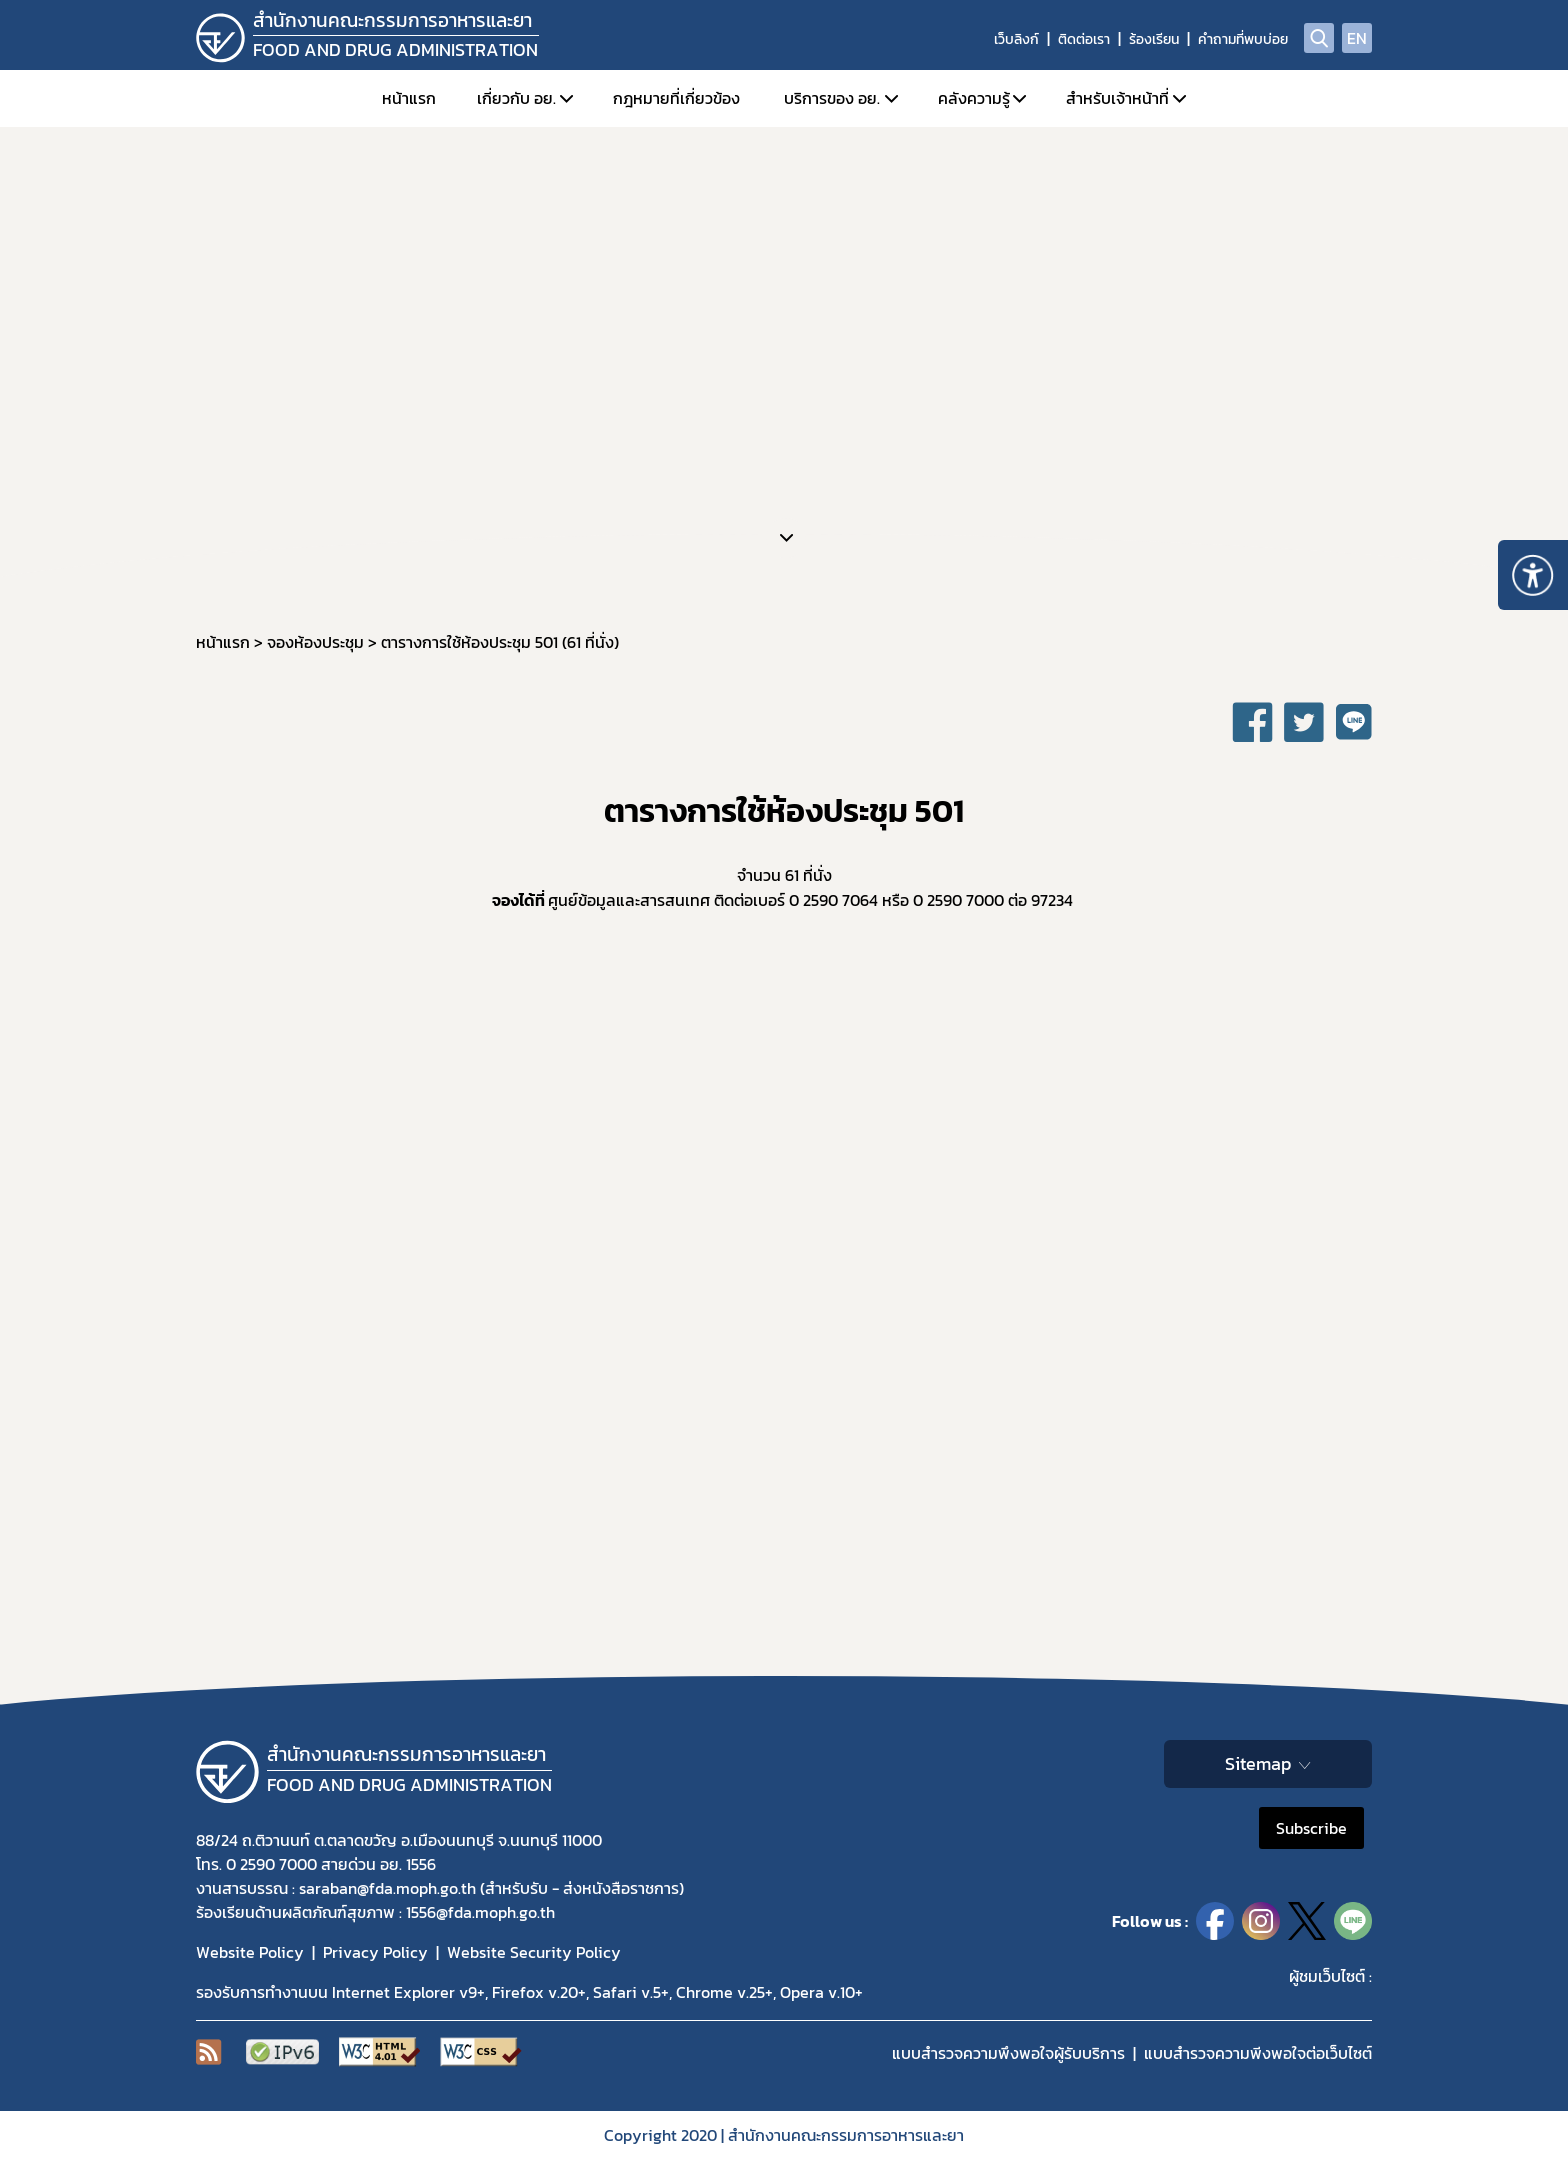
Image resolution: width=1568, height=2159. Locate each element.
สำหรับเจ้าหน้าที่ (1117, 98)
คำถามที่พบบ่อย (1243, 39)
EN (1357, 38)
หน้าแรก (409, 98)
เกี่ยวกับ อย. (516, 98)
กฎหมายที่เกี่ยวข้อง (676, 98)
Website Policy (250, 1952)
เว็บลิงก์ (1016, 39)
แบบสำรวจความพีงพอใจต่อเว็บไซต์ (1258, 2053)
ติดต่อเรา (1084, 39)
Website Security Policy (534, 1952)
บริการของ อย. (832, 98)
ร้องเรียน (1154, 39)
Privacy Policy (375, 1952)
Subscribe (1311, 1828)
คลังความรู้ (974, 98)
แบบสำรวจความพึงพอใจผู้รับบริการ (1008, 2053)
